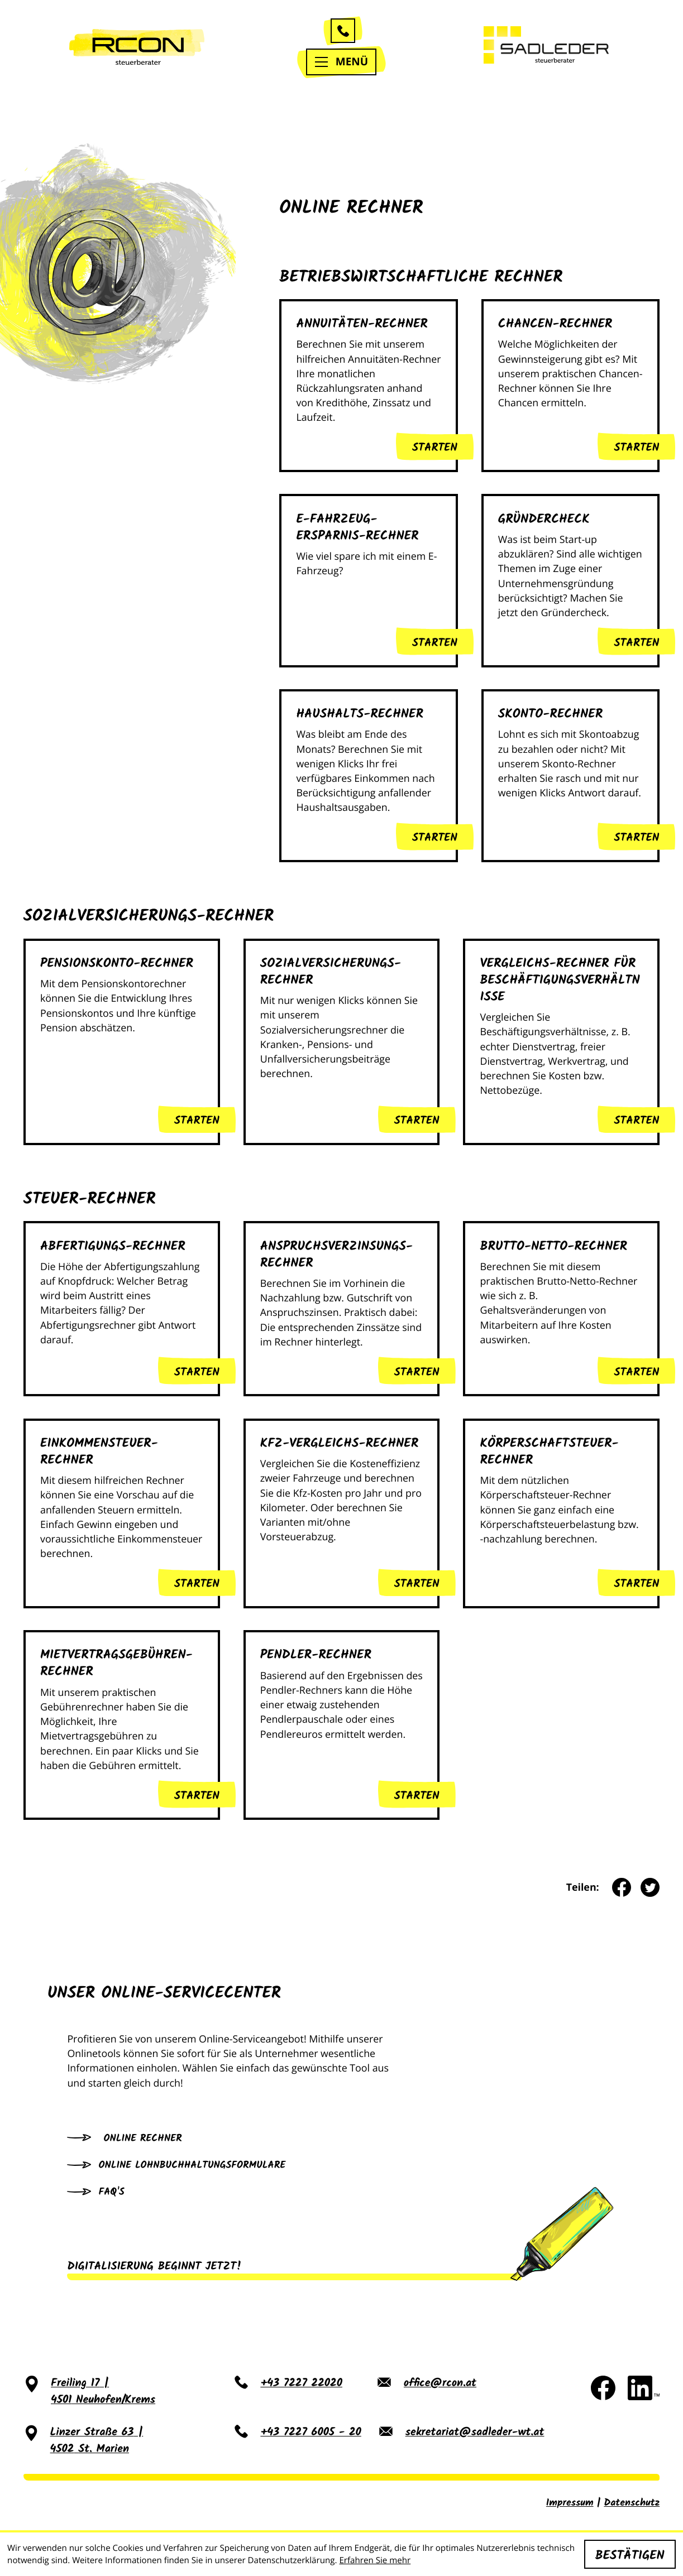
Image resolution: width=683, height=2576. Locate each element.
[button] (343, 30)
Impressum (570, 2503)
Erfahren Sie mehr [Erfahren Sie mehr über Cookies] (374, 2560)
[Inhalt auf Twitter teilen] (645, 1887)
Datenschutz (632, 2503)
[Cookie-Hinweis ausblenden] (630, 2554)
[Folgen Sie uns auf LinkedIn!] (644, 2388)
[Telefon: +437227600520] (310, 2441)
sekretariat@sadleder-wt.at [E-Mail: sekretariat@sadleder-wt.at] (475, 2433)
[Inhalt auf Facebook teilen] (617, 1887)
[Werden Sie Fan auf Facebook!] (603, 2388)
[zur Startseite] (136, 47)
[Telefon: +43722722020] (301, 2392)
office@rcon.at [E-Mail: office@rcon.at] (440, 2384)
